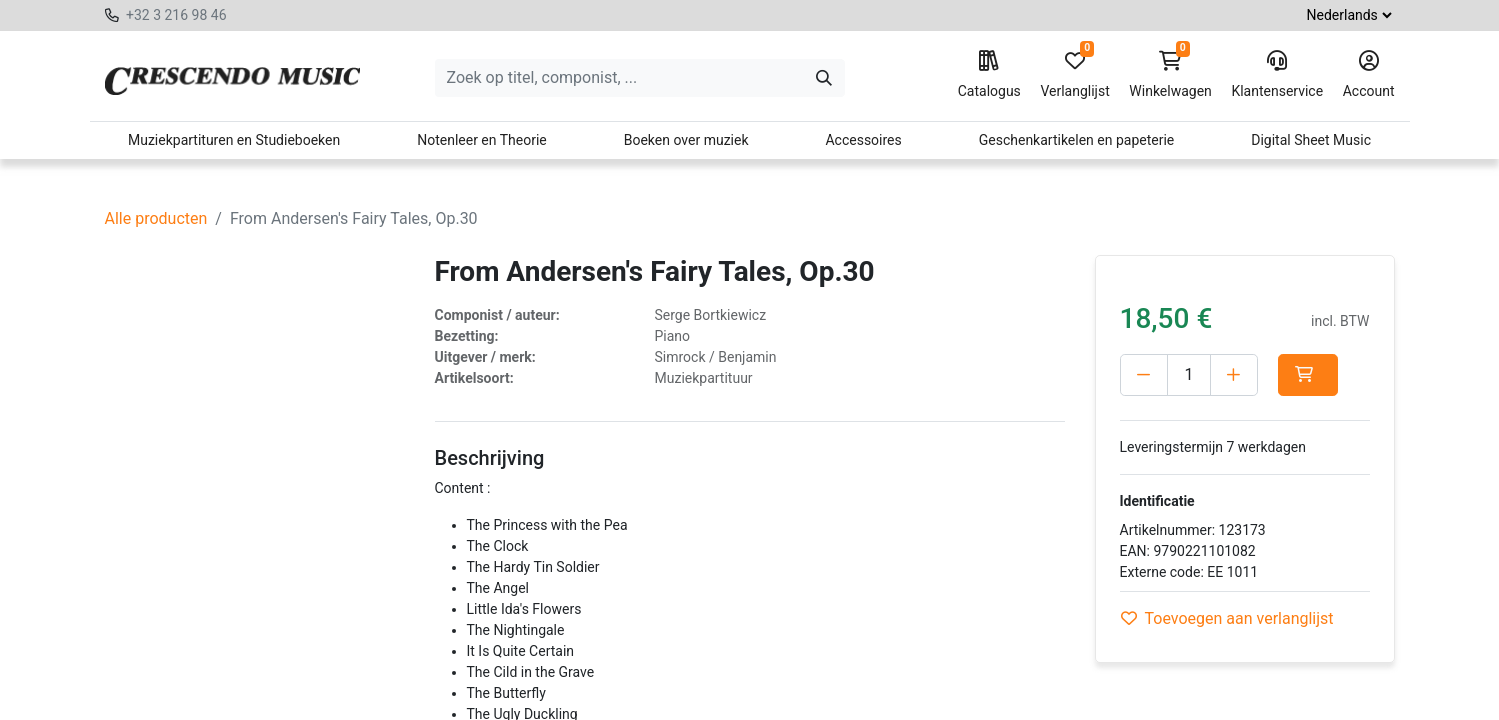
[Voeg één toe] (1234, 375)
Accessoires (863, 140)
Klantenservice (1277, 75)
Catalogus (989, 75)
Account (1369, 75)
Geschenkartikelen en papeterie (1077, 140)
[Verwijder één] (1144, 375)
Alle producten (156, 218)
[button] (1312, 375)
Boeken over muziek (686, 140)
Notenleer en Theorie (482, 140)
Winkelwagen (1170, 75)
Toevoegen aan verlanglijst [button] (1227, 618)
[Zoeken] (824, 78)
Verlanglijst (1074, 75)
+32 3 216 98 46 (176, 15)
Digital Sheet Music (1311, 140)
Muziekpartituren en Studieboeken (234, 140)
